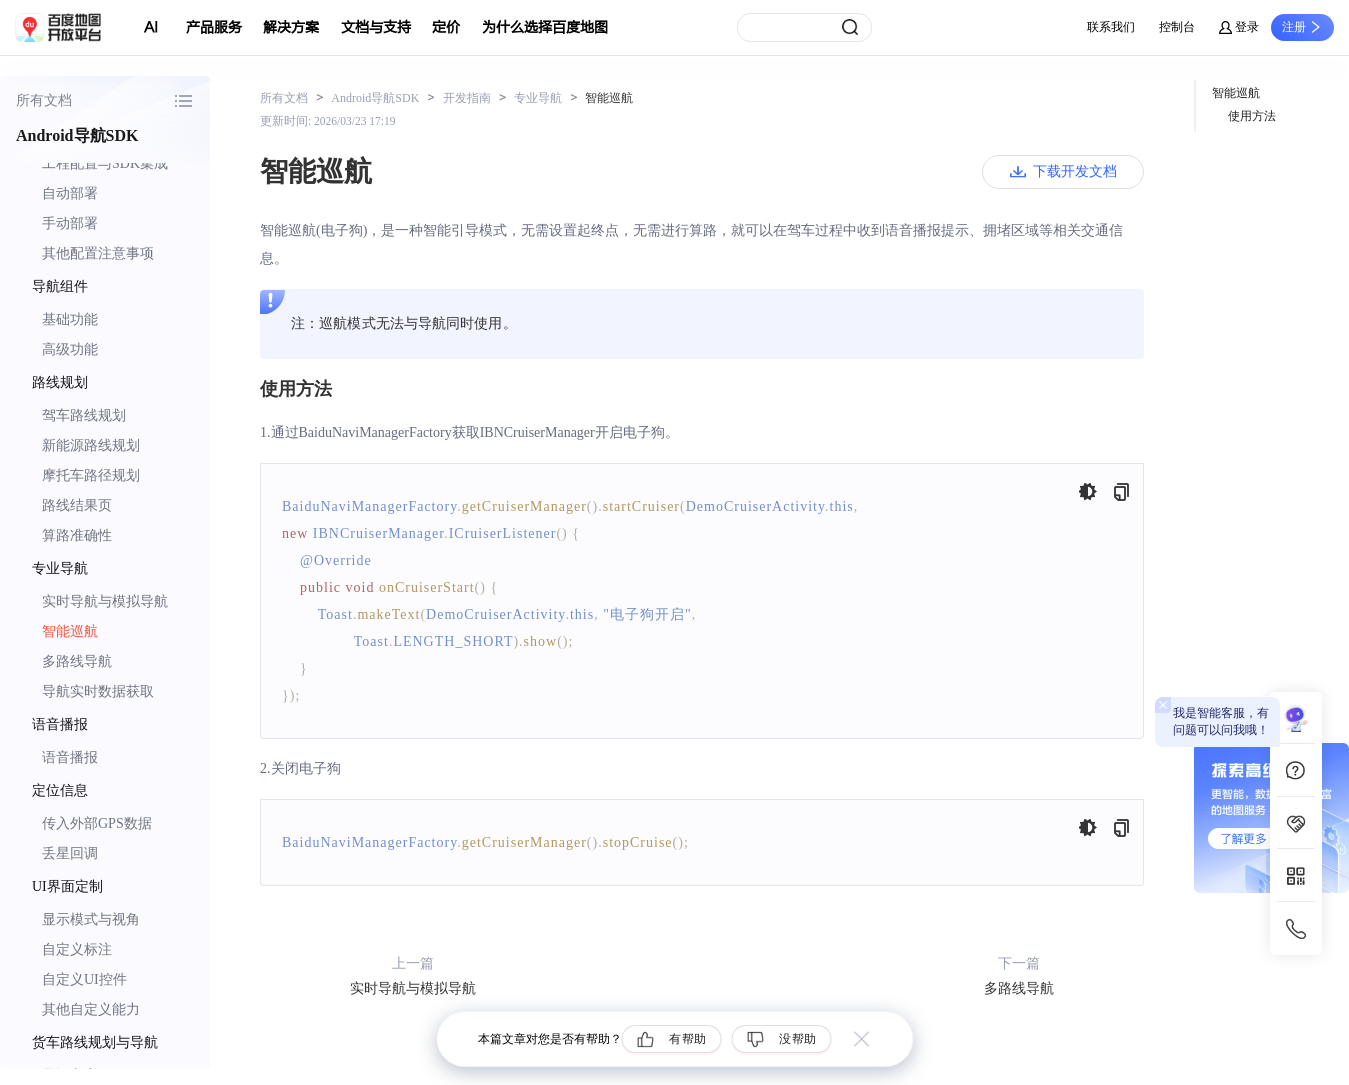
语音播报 (70, 757)
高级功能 (70, 349)
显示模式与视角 (91, 919)
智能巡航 (70, 631)
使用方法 (1252, 116)
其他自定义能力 (91, 1009)
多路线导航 (77, 661)
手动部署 (70, 223)
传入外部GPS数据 (97, 823)
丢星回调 (70, 853)
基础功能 (70, 319)
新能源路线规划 (91, 445)
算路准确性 (77, 535)
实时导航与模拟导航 (105, 601)
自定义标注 (77, 949)
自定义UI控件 (84, 979)
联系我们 (1111, 27)
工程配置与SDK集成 (105, 163)
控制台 (1177, 27)
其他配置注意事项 (98, 253)
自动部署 (70, 193)
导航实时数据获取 (98, 691)
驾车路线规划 (84, 415)
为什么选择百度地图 (545, 27)
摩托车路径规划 (91, 475)
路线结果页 (77, 505)
